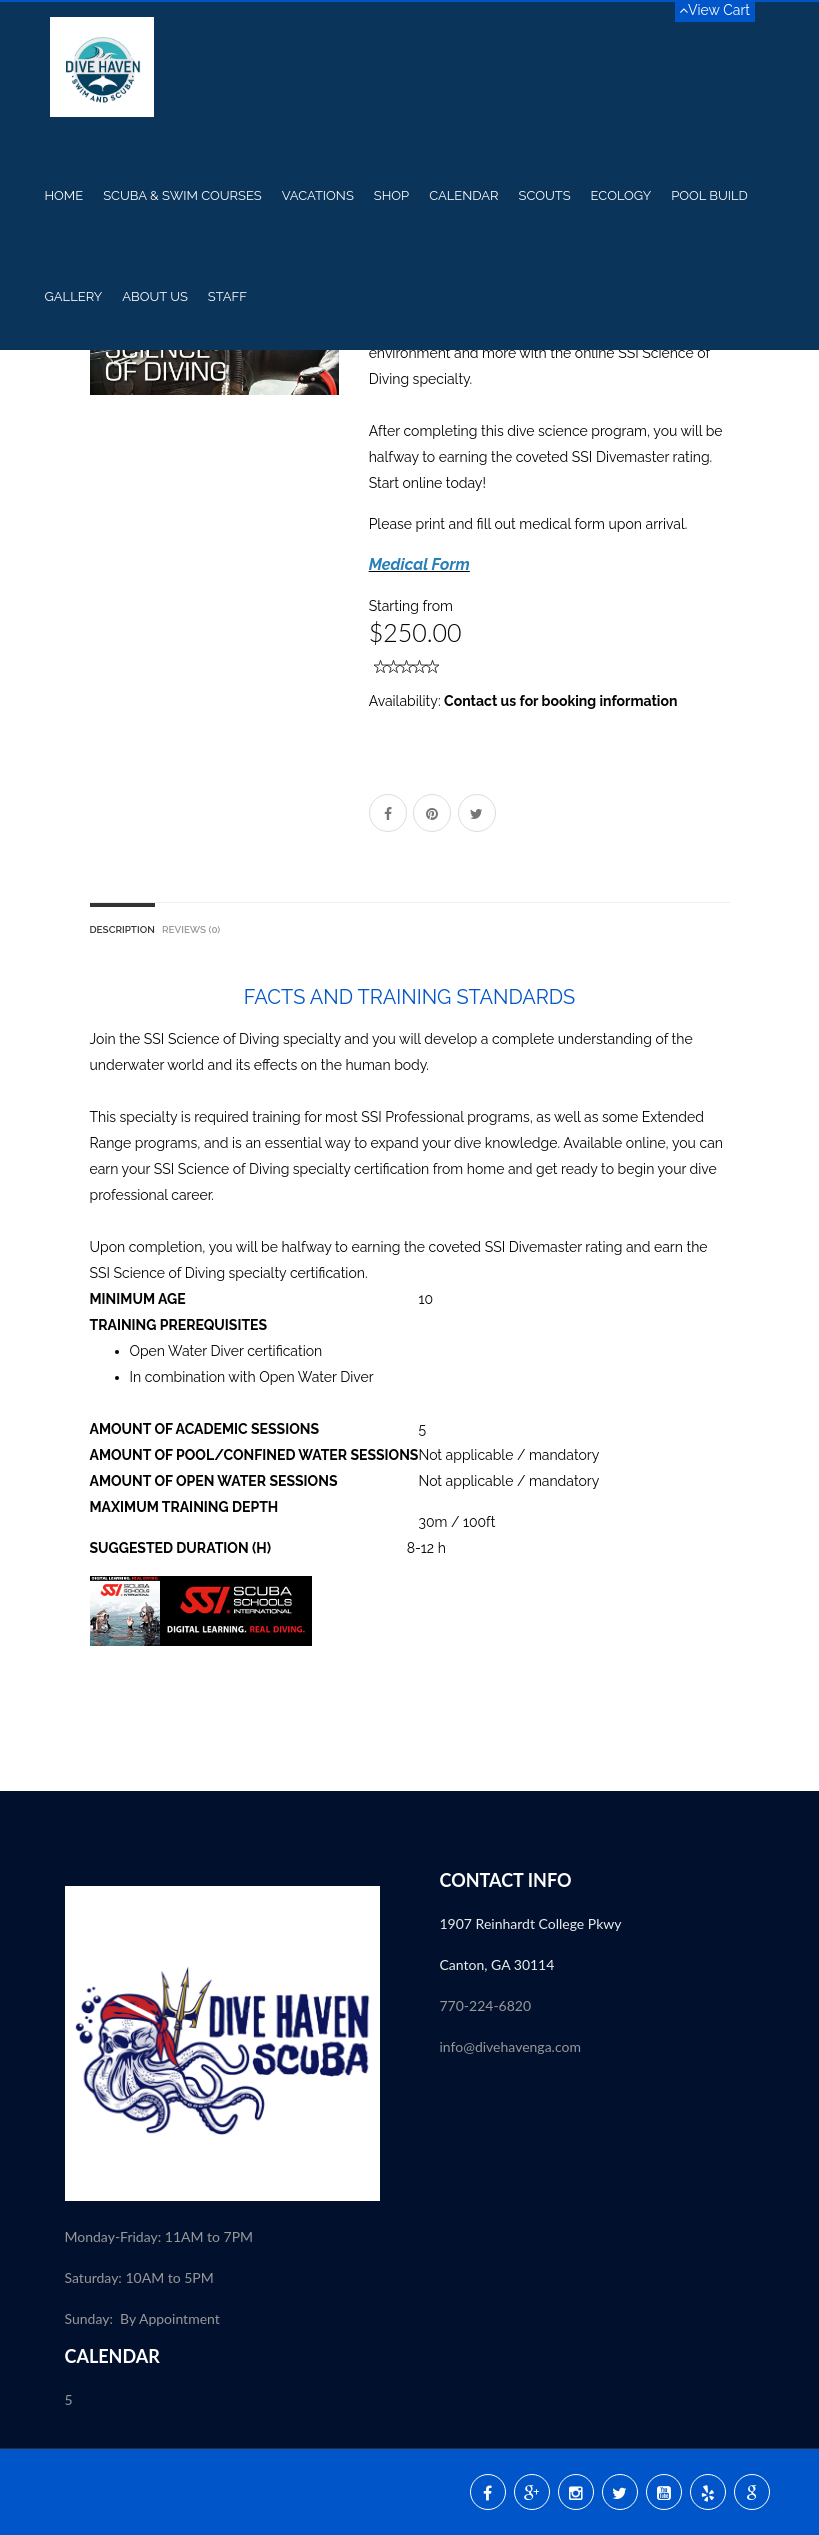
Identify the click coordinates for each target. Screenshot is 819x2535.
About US (155, 296)
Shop (391, 195)
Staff (227, 296)
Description (122, 929)
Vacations (318, 195)
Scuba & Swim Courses (182, 195)
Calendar (463, 195)
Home (64, 195)
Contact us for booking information (560, 701)
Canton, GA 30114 (497, 1964)
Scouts (544, 195)
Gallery (74, 296)
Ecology (621, 195)
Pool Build (709, 195)
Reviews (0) (191, 929)
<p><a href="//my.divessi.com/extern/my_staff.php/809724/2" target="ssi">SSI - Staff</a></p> (597, 2176)
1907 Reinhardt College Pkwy (532, 1923)
